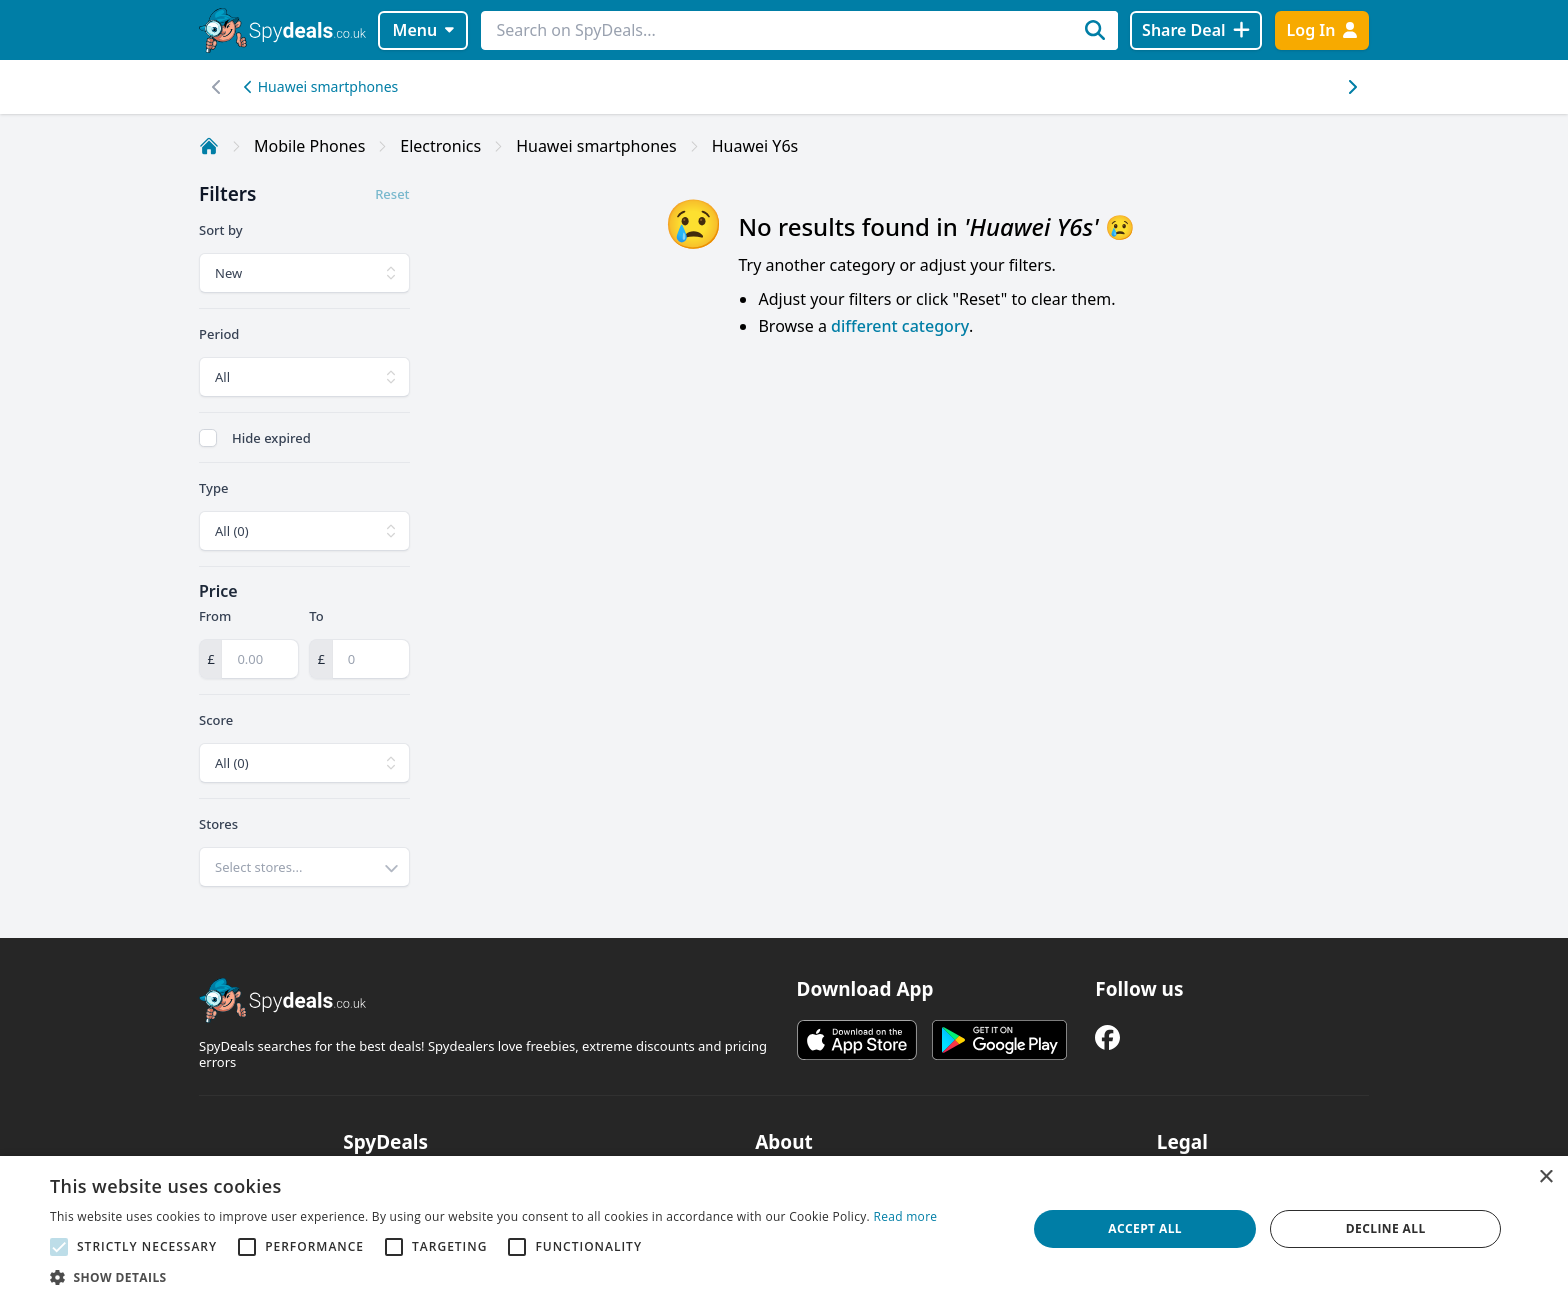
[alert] (784, 1229)
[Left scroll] (1351, 87)
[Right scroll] (216, 87)
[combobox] (304, 867)
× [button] (1545, 1177)
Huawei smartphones (321, 86)
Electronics (440, 146)
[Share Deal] (1196, 30)
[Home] (209, 146)
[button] (493, 1277)
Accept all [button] (1145, 1228)
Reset (392, 194)
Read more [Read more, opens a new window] (905, 1216)
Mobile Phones (309, 146)
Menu (423, 30)
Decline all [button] (1386, 1228)
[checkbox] (208, 438)
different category (900, 326)
